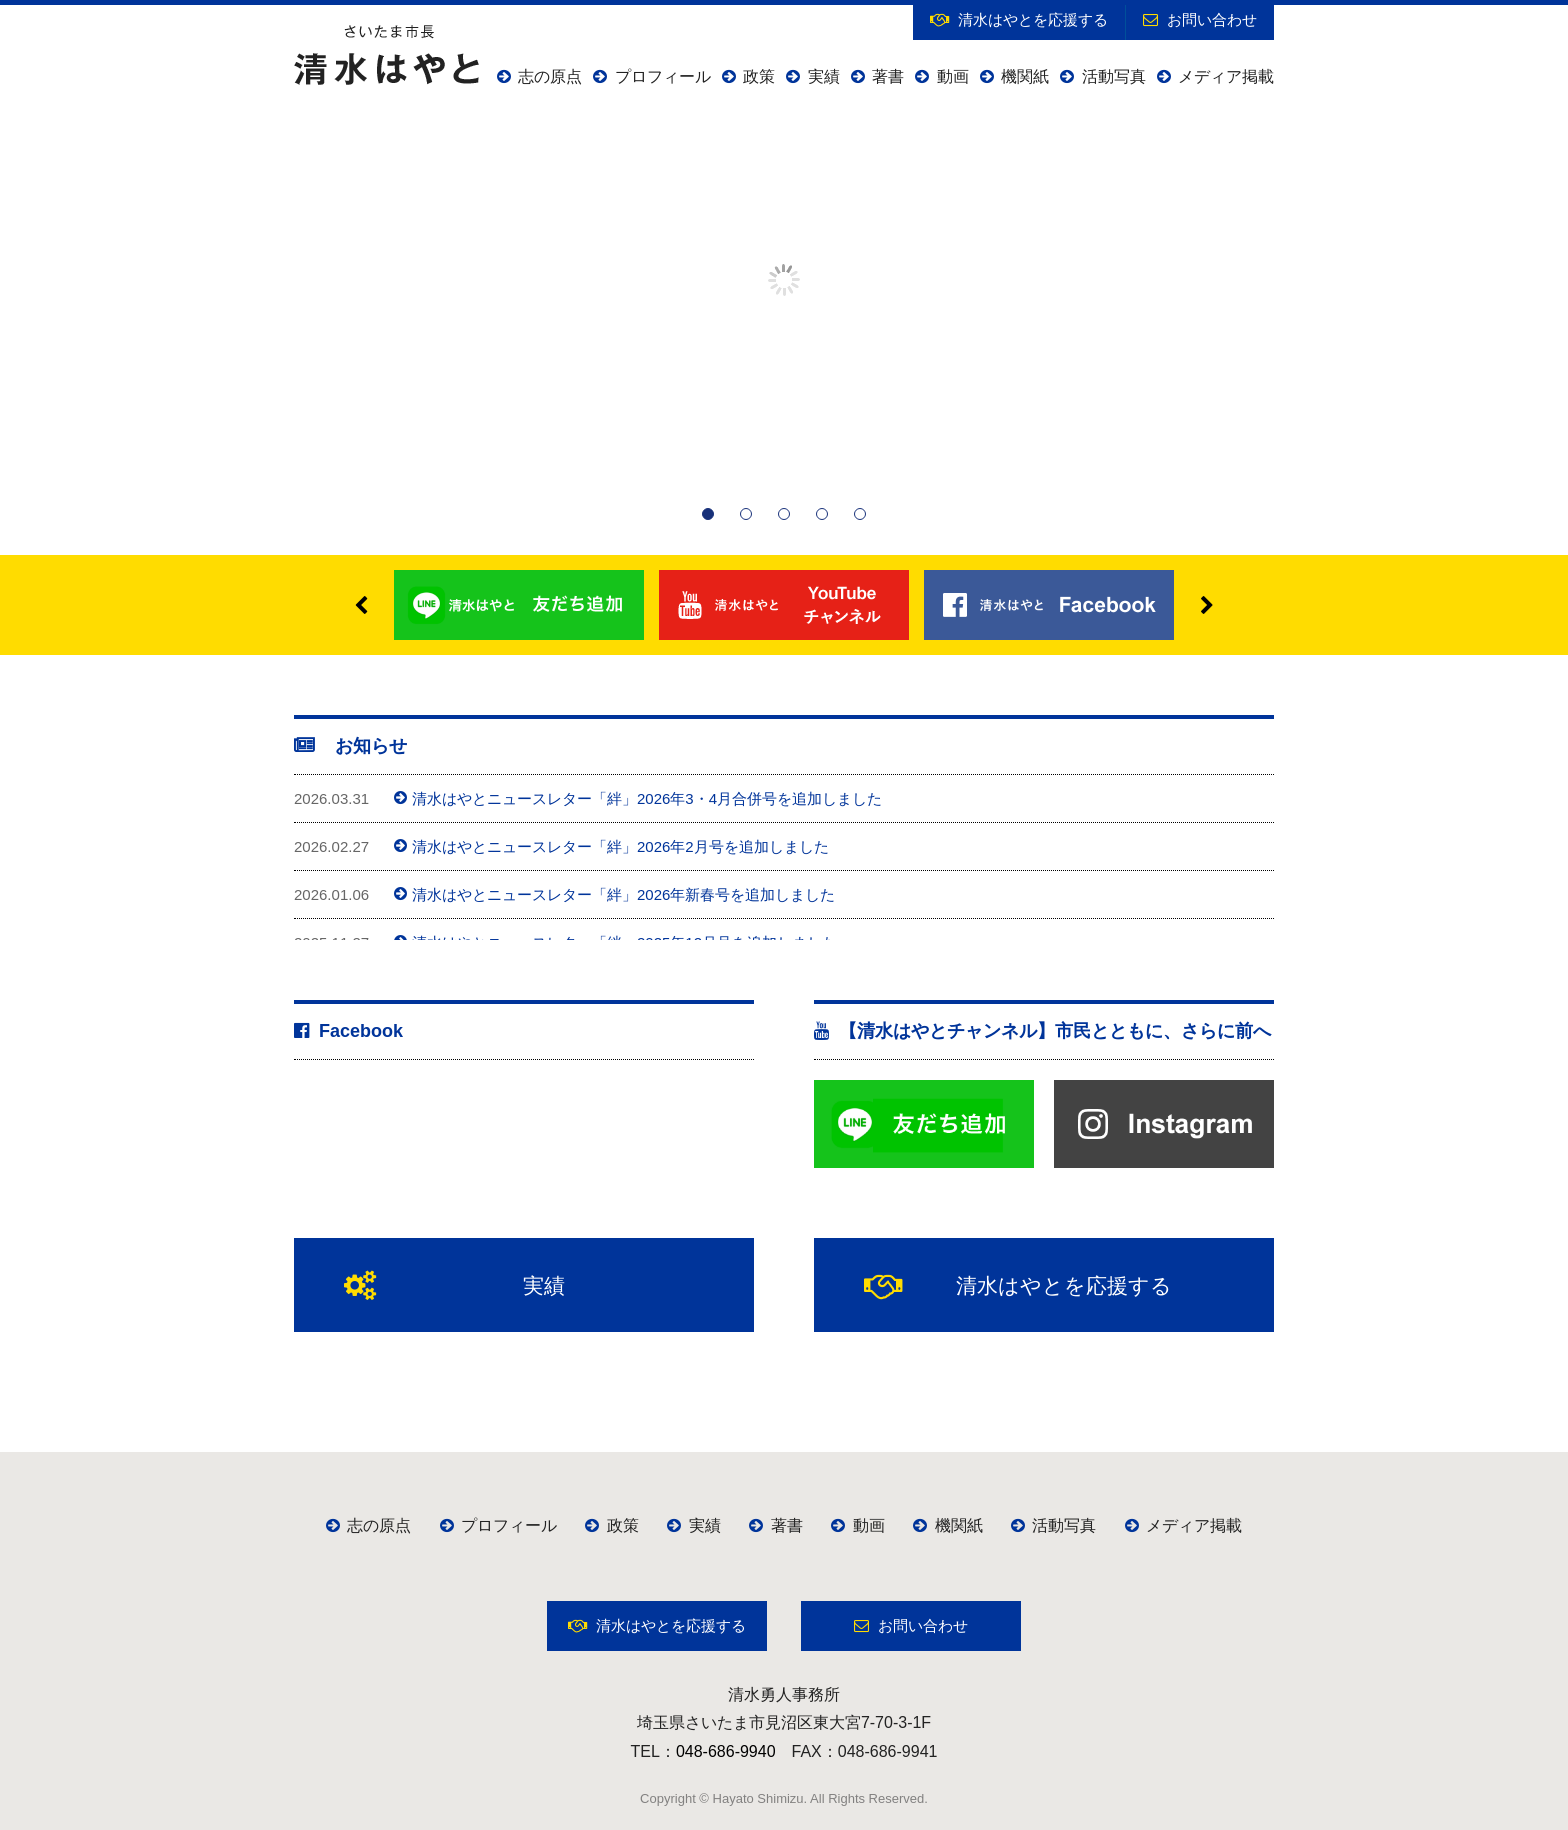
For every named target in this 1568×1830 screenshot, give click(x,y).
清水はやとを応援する (1019, 19)
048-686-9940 (726, 1751)
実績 (812, 76)
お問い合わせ (1200, 19)
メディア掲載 (1215, 76)
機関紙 (1014, 76)
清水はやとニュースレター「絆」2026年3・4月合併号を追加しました (638, 798)
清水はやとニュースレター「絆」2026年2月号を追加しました (611, 846)
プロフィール (651, 76)
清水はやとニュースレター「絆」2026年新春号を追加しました (614, 894)
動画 (941, 76)
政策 (748, 76)
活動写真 (1102, 76)
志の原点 (539, 76)
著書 (877, 76)
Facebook (348, 1031)
